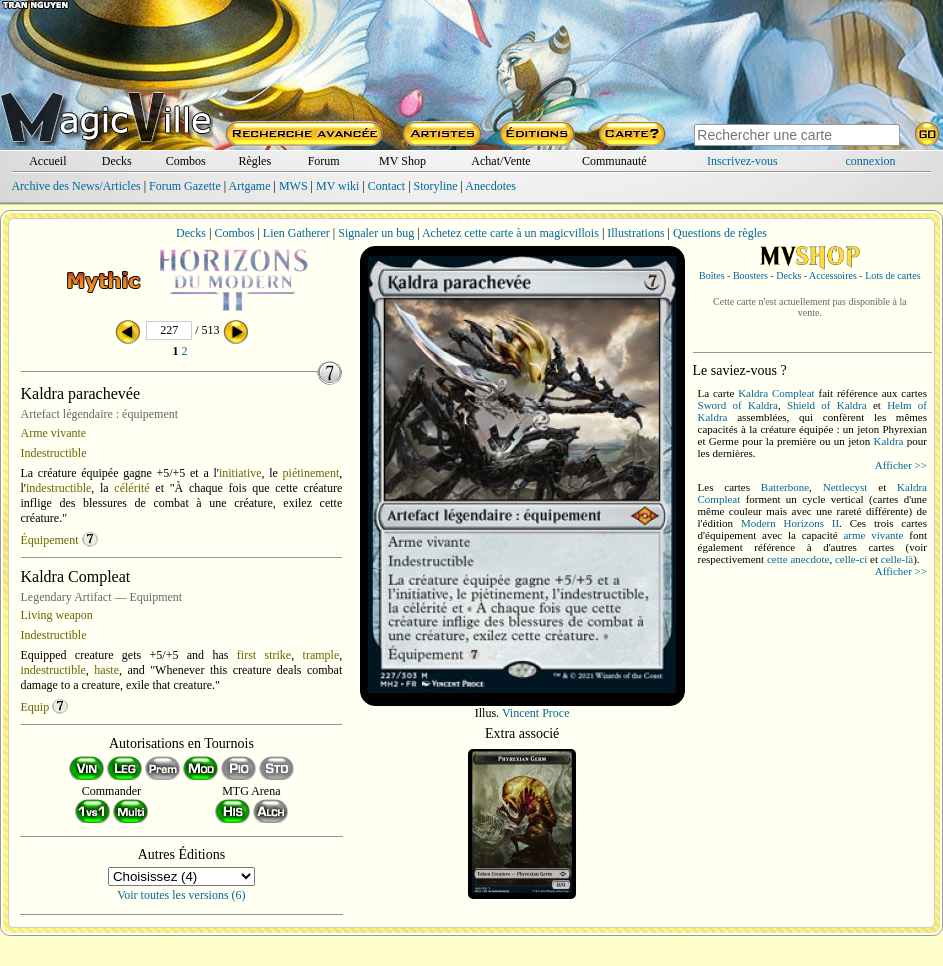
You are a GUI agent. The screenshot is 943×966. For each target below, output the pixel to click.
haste (106, 670)
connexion (871, 161)
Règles (254, 161)
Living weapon (57, 615)
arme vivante (873, 535)
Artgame (250, 186)
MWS (293, 186)
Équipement (50, 540)
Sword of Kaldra (738, 405)
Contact (386, 186)
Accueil (47, 161)
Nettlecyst (845, 487)
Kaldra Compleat (776, 393)
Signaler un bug (376, 233)
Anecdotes (490, 186)
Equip (35, 707)
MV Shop (402, 161)
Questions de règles (720, 233)
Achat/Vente (500, 161)
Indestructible (54, 453)
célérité (131, 488)
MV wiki (337, 186)
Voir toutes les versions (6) (181, 895)
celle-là (897, 559)
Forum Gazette (185, 186)
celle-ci (851, 559)
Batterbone (785, 487)
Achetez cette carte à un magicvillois (510, 233)
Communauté (614, 161)
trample (321, 655)
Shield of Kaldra (827, 405)
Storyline (436, 186)
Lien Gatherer (296, 233)
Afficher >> (901, 465)
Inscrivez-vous (742, 161)
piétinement (311, 473)
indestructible (58, 488)
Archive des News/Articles (75, 186)
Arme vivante (54, 433)
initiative (240, 473)
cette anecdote (798, 559)
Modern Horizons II (790, 523)
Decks (117, 161)
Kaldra (889, 441)
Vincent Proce (536, 713)
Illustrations (635, 233)
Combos (186, 161)
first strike (264, 655)
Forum (324, 161)
